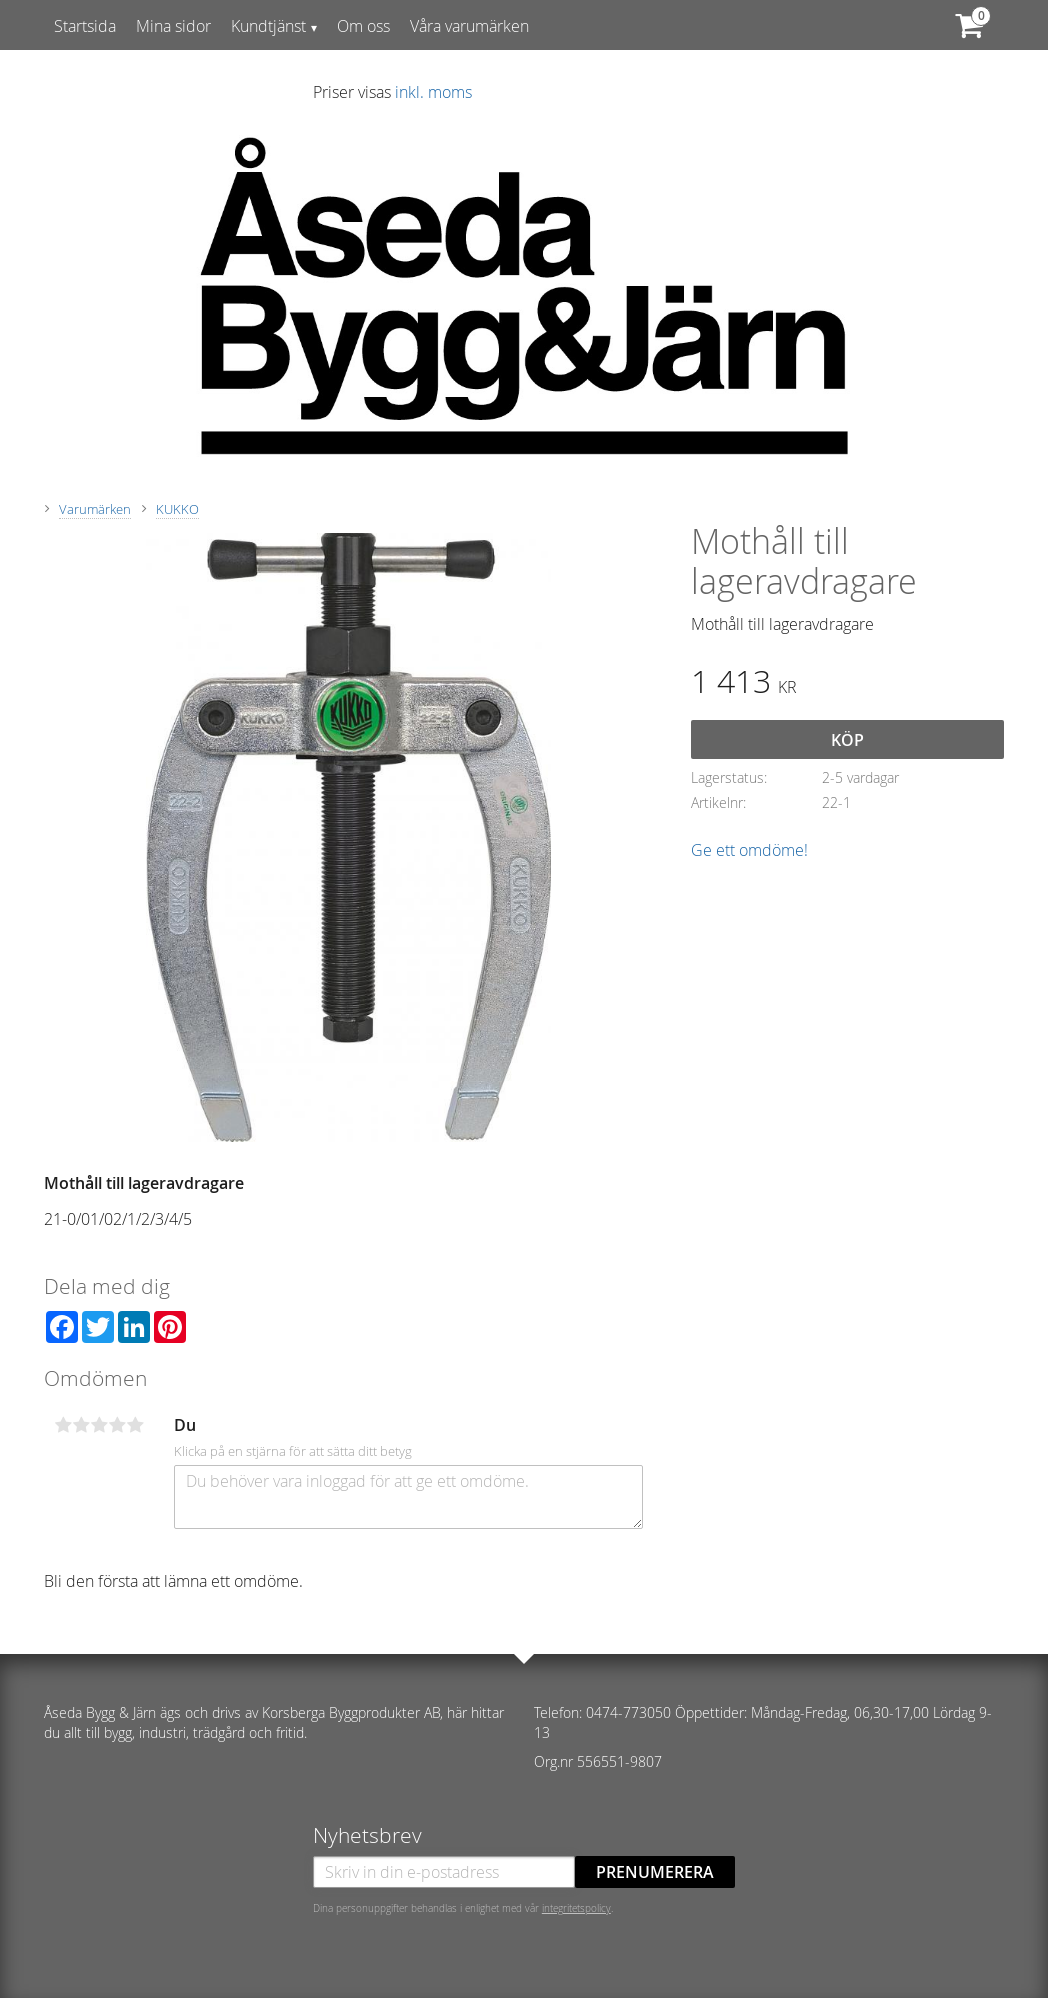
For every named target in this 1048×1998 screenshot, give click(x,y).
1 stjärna (63, 1425)
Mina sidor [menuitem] (173, 26)
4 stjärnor (117, 1425)
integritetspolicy (576, 1908)
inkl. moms (433, 92)
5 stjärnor (135, 1425)
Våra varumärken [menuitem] (469, 26)
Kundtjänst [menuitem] (268, 26)
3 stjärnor (99, 1425)
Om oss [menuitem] (363, 26)
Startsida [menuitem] (85, 26)
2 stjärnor (81, 1425)
